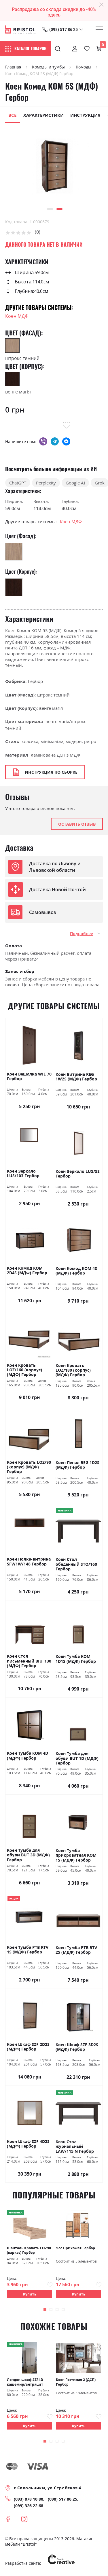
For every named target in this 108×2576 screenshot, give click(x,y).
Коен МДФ (17, 316)
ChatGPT (17, 483)
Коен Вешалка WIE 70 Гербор (29, 1076)
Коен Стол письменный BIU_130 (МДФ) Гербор (29, 1661)
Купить (29, 2294)
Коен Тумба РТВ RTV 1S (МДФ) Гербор (27, 1950)
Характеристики (43, 115)
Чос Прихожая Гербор (75, 2247)
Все (12, 115)
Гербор (35, 681)
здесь (54, 15)
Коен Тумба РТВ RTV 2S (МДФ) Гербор (76, 1950)
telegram (55, 441)
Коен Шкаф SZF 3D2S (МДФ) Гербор (77, 2047)
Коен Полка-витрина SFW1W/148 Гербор (29, 1561)
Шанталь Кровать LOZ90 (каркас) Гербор (29, 2249)
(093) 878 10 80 (28, 2499)
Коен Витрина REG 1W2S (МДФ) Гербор (76, 1077)
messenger (66, 441)
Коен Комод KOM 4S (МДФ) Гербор (76, 1271)
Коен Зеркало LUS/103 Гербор (23, 1173)
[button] (50, 209)
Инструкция (85, 115)
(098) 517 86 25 (63, 29)
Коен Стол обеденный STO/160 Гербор (76, 1564)
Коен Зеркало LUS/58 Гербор (78, 1174)
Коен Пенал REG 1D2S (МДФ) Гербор (77, 1465)
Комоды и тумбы (48, 67)
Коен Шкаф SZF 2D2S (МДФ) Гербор (28, 2047)
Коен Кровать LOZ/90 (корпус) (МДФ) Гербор (29, 1467)
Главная (13, 67)
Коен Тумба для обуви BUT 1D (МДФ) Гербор (77, 1758)
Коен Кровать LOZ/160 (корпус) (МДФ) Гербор (24, 1370)
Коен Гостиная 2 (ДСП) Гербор (76, 2381)
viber (43, 441)
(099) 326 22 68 (28, 2505)
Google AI (75, 483)
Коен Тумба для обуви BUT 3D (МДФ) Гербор (28, 1855)
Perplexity (46, 483)
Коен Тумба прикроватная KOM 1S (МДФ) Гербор (76, 1855)
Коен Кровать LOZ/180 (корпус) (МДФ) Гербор (73, 1370)
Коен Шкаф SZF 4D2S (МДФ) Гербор (28, 2144)
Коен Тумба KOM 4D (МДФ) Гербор (27, 1755)
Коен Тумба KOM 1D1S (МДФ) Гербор (76, 1659)
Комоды (83, 67)
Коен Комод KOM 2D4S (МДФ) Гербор (27, 1270)
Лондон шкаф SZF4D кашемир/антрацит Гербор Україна (25, 2381)
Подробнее (81, 933)
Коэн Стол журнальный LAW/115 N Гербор (75, 2146)
